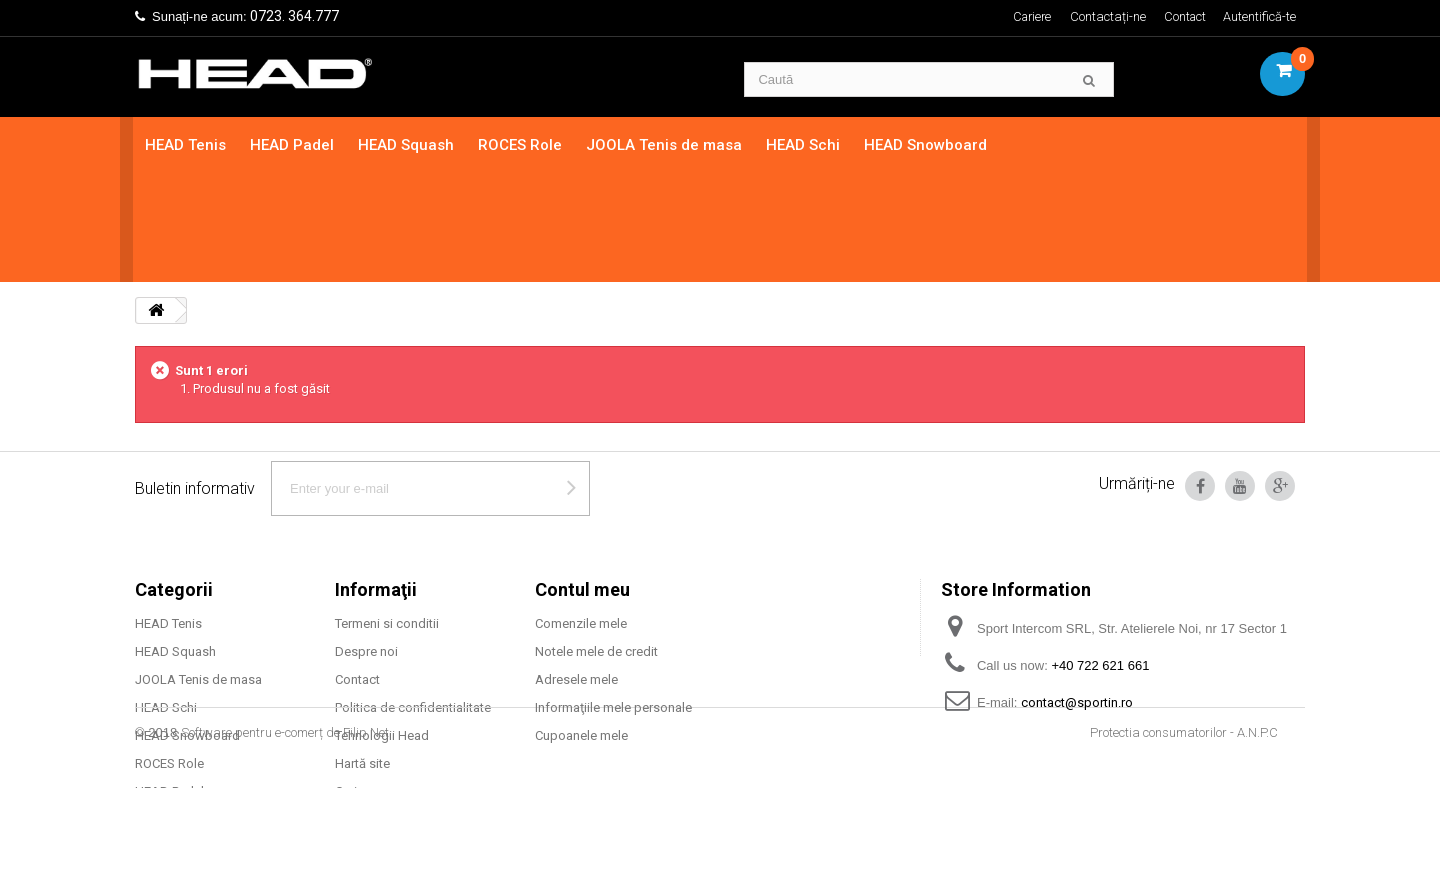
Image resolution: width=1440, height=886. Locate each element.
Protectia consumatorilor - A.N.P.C (1184, 830)
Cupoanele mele (581, 626)
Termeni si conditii (387, 514)
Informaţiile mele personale (613, 598)
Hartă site (362, 654)
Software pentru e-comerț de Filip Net (285, 830)
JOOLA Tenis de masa (666, 145)
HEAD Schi (805, 145)
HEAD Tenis (187, 145)
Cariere (1028, 16)
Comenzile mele (581, 514)
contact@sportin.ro (1077, 593)
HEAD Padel (294, 145)
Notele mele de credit (596, 542)
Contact (1184, 16)
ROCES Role (522, 145)
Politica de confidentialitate (413, 598)
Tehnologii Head (382, 626)
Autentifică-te (1259, 16)
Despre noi (366, 542)
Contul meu (582, 480)
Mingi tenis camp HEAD (203, 710)
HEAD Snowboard (927, 145)
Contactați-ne (1106, 16)
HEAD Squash (408, 145)
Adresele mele (576, 570)
